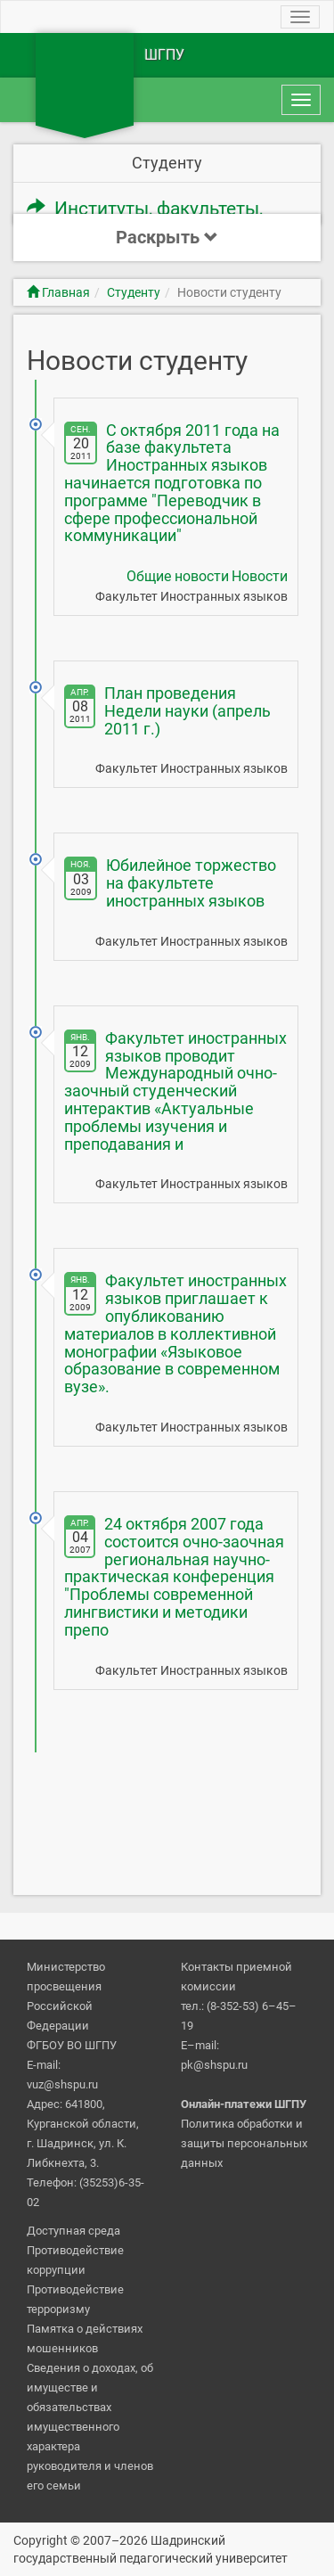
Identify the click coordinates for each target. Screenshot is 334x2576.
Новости (260, 576)
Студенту (133, 292)
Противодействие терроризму (75, 2299)
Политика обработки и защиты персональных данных (244, 2143)
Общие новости (177, 576)
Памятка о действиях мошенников (85, 2338)
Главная (58, 292)
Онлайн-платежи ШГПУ (243, 2104)
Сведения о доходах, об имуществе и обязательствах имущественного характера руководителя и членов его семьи (90, 2426)
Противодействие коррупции (75, 2260)
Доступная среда (73, 2230)
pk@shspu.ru (214, 2064)
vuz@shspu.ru (62, 2084)
